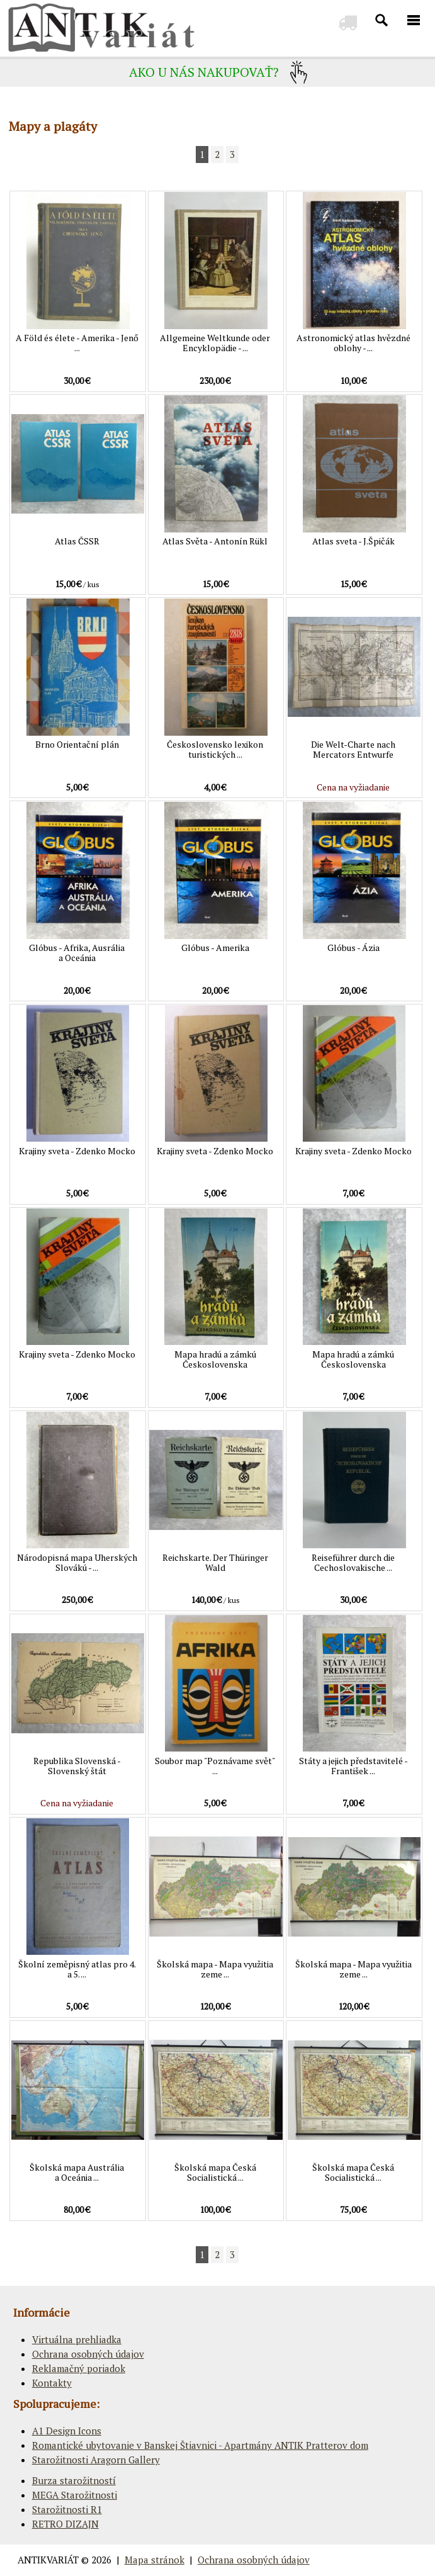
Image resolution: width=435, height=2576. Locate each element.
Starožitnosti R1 (67, 2509)
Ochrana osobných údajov (88, 2354)
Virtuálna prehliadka (76, 2339)
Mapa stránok (154, 2559)
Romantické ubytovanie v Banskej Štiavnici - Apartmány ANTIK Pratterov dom (200, 2445)
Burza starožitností (74, 2480)
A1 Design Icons (66, 2430)
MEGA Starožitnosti (74, 2495)
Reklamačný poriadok (78, 2368)
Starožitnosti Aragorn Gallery (96, 2459)
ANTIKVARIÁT (48, 2559)
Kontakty (52, 2382)
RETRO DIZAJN (65, 2523)
